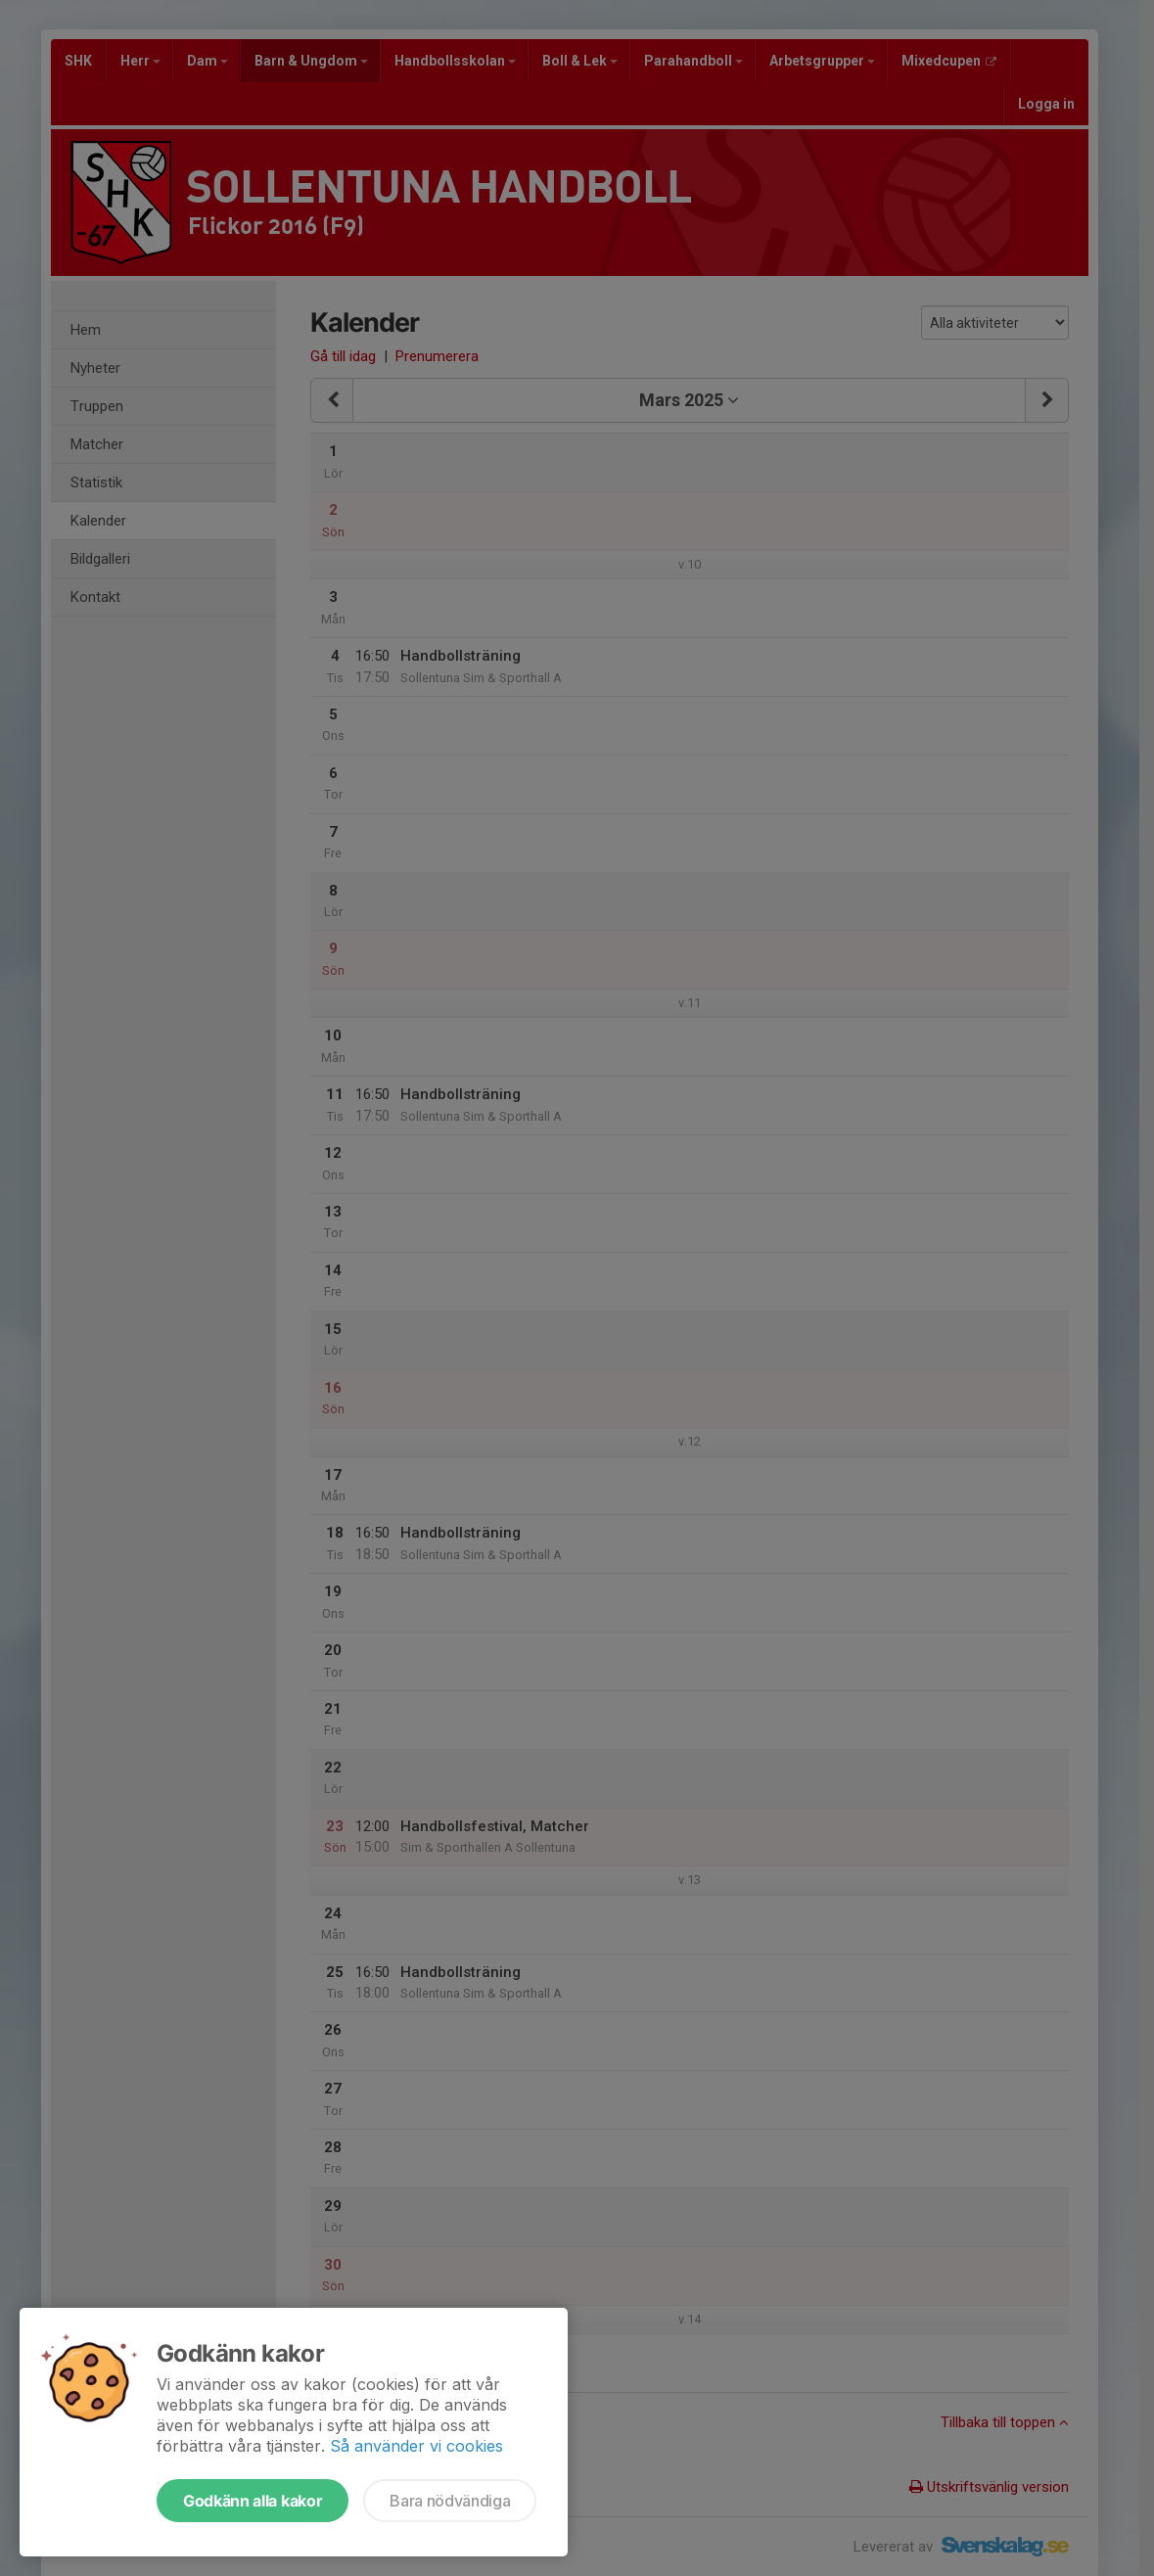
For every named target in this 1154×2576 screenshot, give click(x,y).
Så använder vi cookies (416, 2446)
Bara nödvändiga (450, 2500)
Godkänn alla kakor (252, 2500)
